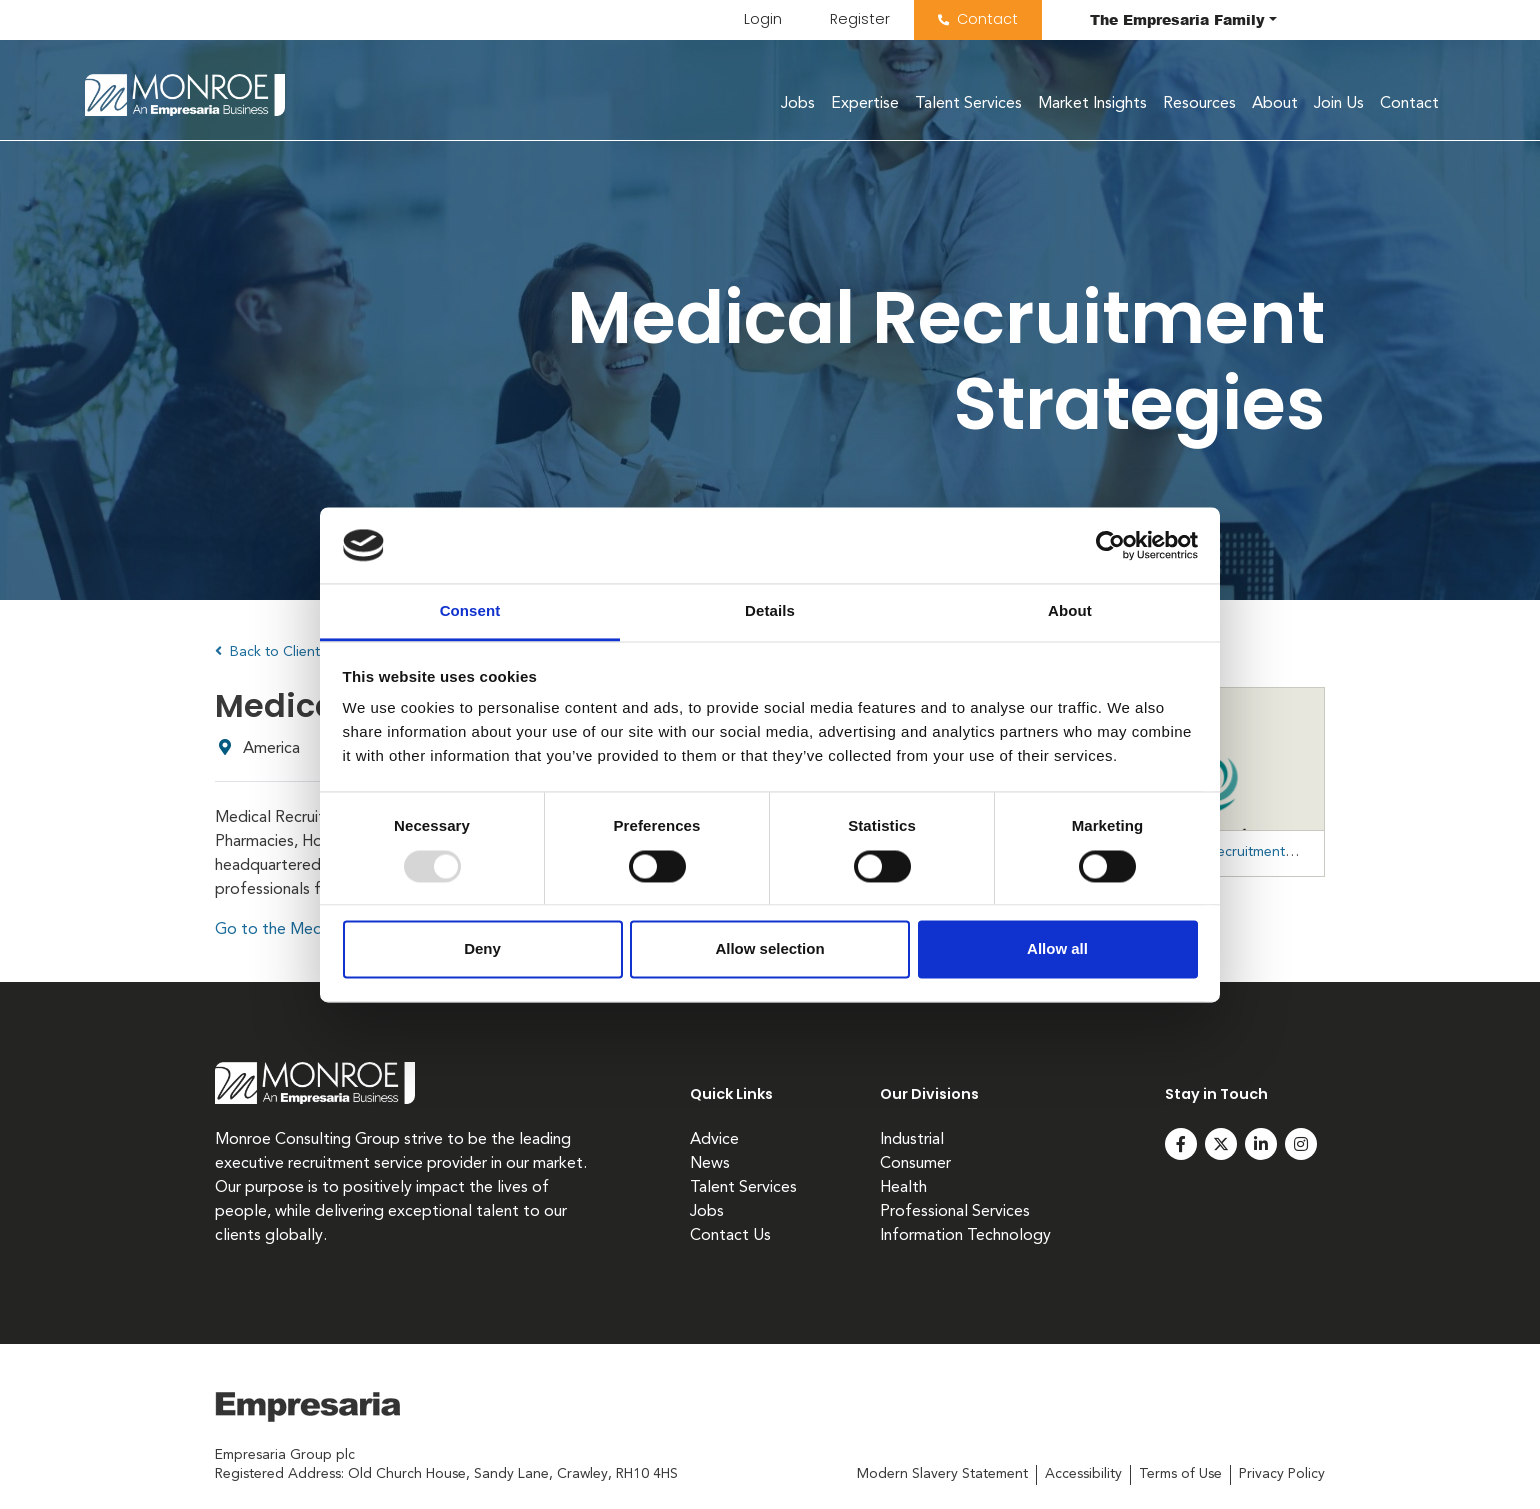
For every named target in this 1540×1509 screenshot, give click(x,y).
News (710, 1164)
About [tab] (1070, 611)
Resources (1199, 104)
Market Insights (1092, 104)
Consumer (915, 1164)
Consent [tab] (470, 611)
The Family (1177, 19)
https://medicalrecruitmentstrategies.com (1234, 852)
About (1275, 104)
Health (903, 1188)
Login (763, 19)
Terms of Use (1180, 1474)
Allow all (1057, 949)
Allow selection (769, 949)
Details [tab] (770, 611)
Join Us (1339, 104)
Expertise (865, 104)
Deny (482, 949)
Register (860, 19)
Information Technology (965, 1236)
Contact (987, 19)
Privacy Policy (1282, 1474)
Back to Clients (270, 651)
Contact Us (730, 1236)
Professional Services (955, 1212)
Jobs (798, 104)
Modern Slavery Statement (942, 1474)
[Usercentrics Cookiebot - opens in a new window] (1110, 545)
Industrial (912, 1140)
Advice (714, 1140)
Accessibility (1083, 1474)
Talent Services (968, 104)
